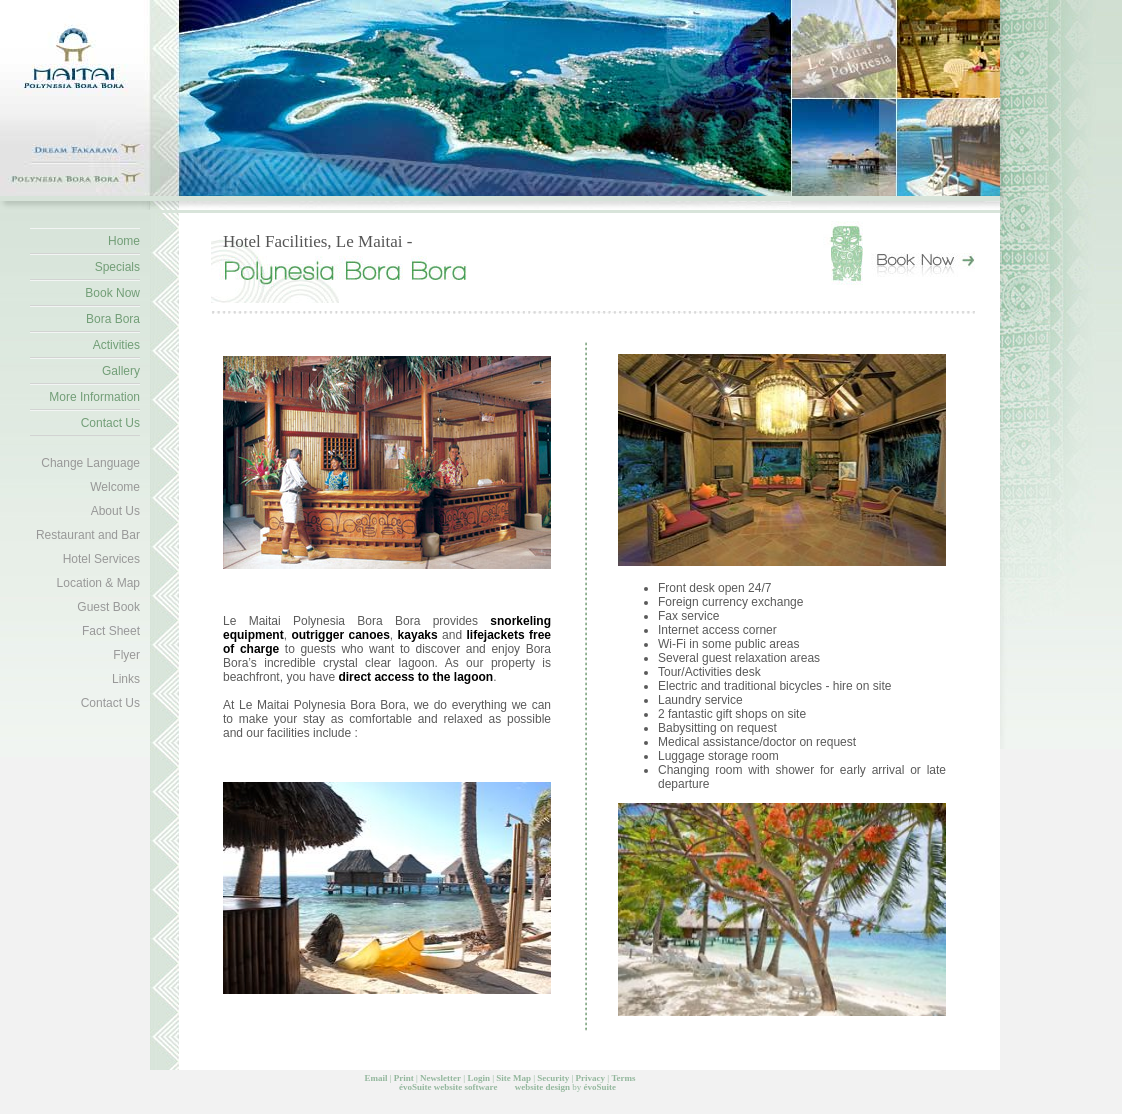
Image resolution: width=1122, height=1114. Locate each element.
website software (466, 1087)
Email (375, 1078)
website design (542, 1087)
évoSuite (415, 1087)
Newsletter (440, 1078)
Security (553, 1078)
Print (404, 1078)
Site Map (513, 1078)
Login (478, 1078)
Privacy (591, 1078)
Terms (623, 1078)
